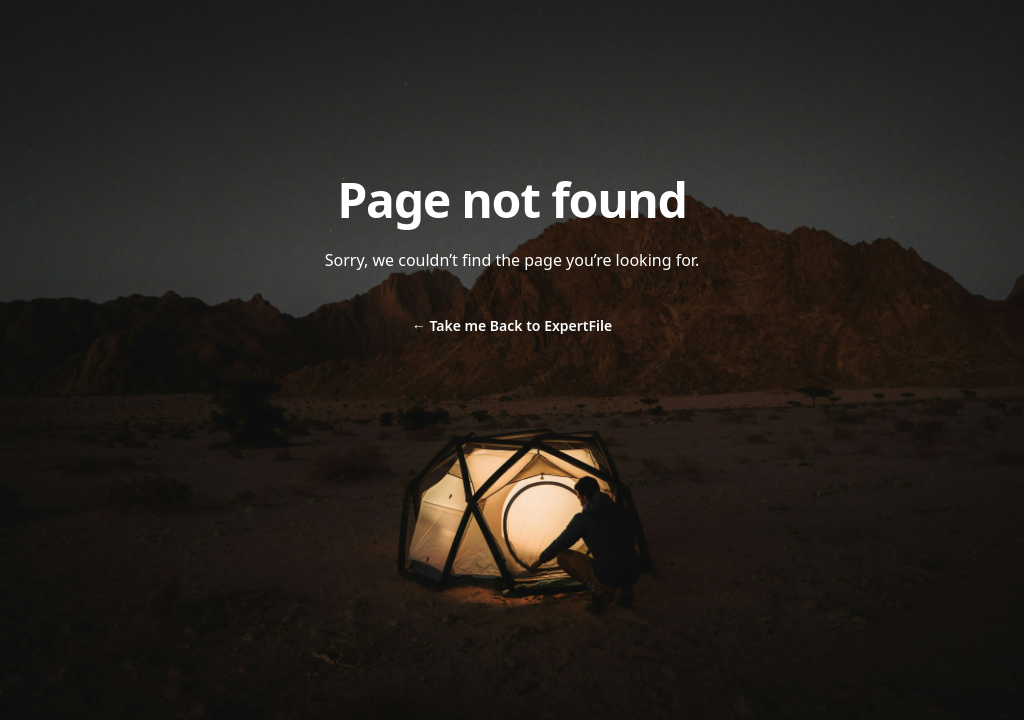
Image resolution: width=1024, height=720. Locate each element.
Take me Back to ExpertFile (512, 325)
